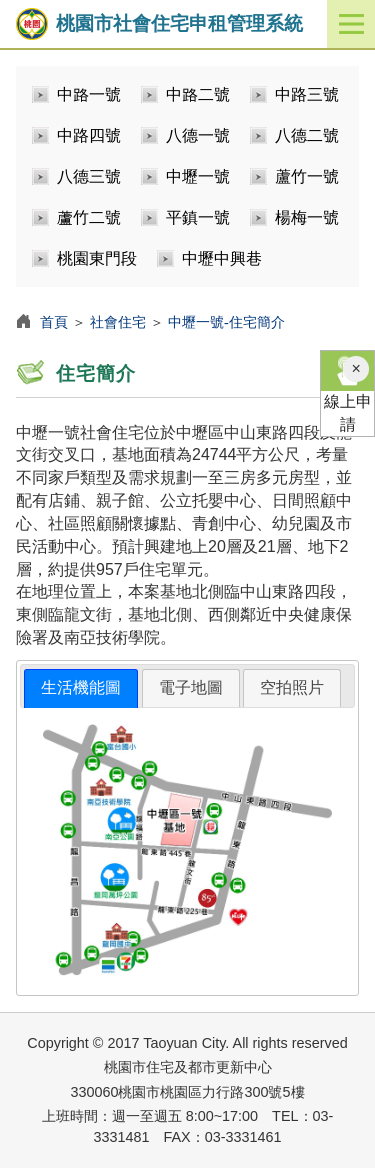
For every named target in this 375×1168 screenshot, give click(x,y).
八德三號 (89, 176)
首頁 (54, 322)
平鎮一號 (198, 217)
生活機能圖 (81, 687)
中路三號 (307, 94)
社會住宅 (118, 322)
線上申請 (347, 392)
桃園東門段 (97, 258)
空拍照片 (292, 687)
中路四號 (89, 135)
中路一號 (89, 94)
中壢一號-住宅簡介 (226, 322)
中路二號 (198, 94)
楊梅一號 (307, 217)
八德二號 (307, 135)
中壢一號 (198, 176)
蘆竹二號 (89, 217)
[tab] (81, 688)
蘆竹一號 (307, 176)
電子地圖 (191, 687)
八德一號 (198, 135)
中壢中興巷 (222, 258)
